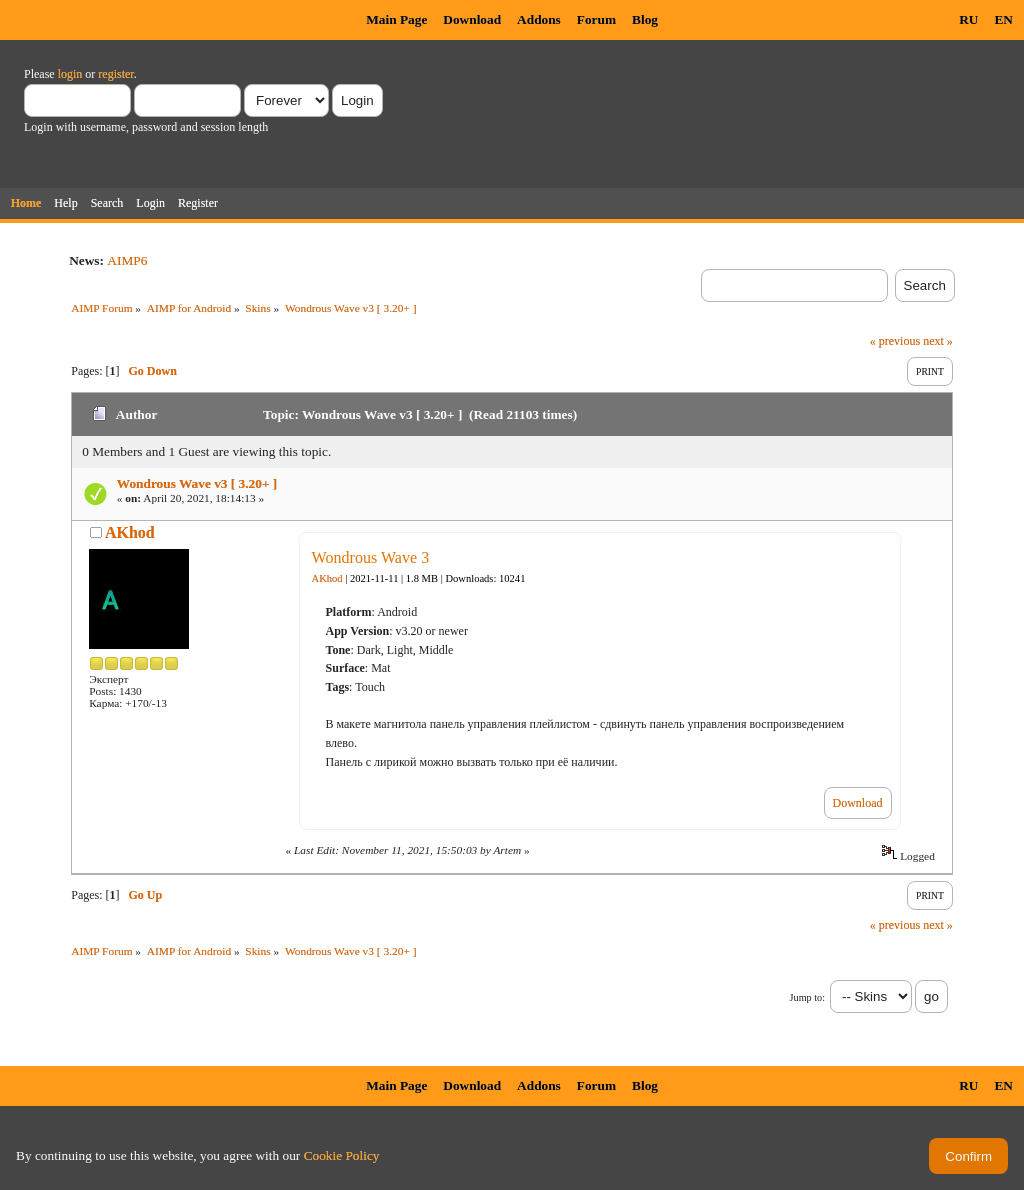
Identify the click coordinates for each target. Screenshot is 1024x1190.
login (70, 74)
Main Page (396, 19)
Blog (645, 19)
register (115, 74)
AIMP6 (127, 260)
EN (1003, 19)
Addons (539, 19)
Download (472, 19)
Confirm (968, 1156)
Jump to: (807, 997)
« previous (895, 341)
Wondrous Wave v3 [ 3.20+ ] (197, 483)
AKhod (130, 532)
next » (938, 341)
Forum (596, 19)
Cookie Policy (342, 1155)
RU (968, 19)
